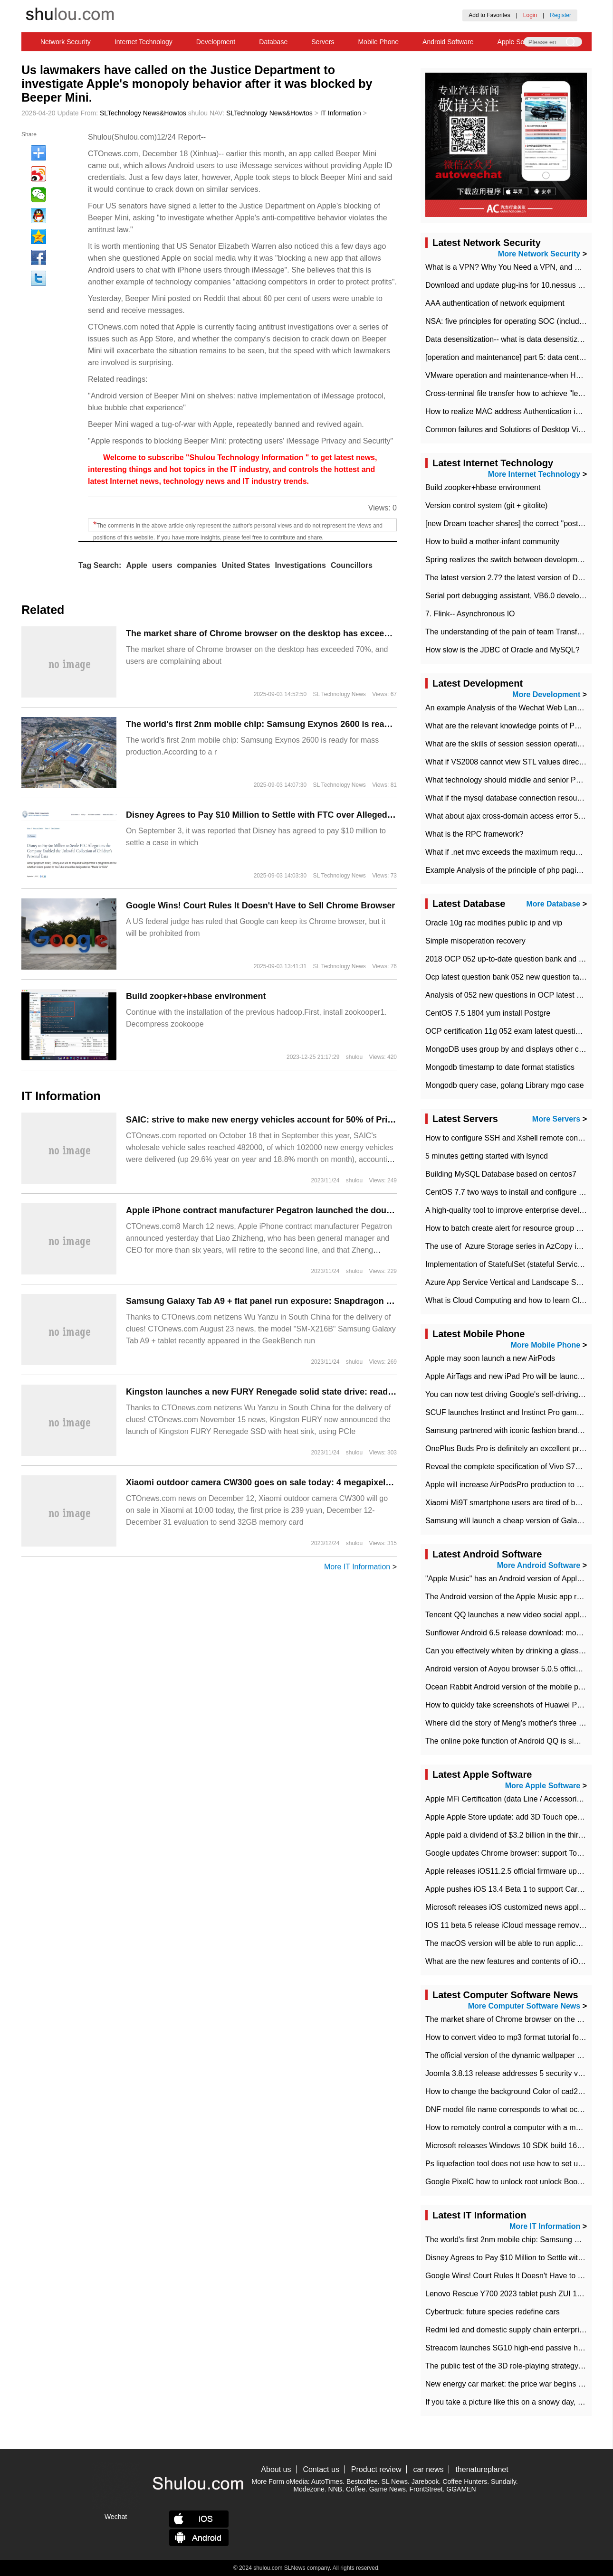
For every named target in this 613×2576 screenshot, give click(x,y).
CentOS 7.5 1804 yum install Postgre (487, 1013)
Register (560, 15)
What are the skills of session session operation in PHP (518, 744)
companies (197, 565)
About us (276, 2469)
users (162, 565)
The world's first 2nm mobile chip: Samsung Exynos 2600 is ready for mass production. (303, 724)
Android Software (447, 42)
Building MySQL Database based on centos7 (500, 1174)
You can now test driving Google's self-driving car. (509, 1394)
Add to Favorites (489, 15)
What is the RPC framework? (474, 834)
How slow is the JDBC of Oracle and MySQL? (502, 650)
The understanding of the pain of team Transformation (516, 632)
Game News (387, 2489)
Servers (322, 42)
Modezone (308, 2489)
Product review (376, 2469)
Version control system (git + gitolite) (486, 505)
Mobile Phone (378, 42)
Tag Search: (99, 565)
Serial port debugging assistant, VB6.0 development (512, 596)
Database (273, 42)
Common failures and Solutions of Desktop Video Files (517, 429)
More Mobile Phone (546, 1345)
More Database (553, 904)
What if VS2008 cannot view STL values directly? (508, 762)
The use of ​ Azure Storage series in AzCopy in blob (511, 1246)
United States (245, 565)
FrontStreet (426, 2489)
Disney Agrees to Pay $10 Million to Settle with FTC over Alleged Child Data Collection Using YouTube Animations (357, 815)
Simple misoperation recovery (475, 941)
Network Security (65, 42)
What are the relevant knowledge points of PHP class (514, 726)
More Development (546, 694)
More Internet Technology (534, 474)
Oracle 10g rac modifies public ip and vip (493, 923)
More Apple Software (543, 1786)
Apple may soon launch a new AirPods (490, 1358)
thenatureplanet (481, 2469)
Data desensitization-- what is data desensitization (509, 339)
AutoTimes (327, 2481)
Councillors (352, 565)
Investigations (300, 565)
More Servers (556, 1119)
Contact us (321, 2469)
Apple (136, 565)
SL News (395, 2481)
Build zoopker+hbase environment (196, 996)
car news (428, 2469)
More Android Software (538, 1565)
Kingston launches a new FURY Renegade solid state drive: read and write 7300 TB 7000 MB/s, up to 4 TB (340, 1392)
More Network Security (539, 254)
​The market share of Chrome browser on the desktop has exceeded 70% (272, 633)
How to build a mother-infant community (492, 542)
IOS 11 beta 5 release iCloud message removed (506, 1925)
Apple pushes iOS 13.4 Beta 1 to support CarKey (508, 1889)
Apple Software (519, 42)
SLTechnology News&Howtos (143, 113)
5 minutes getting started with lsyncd (486, 1156)
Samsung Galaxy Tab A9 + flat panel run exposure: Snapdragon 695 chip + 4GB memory (304, 1301)
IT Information (340, 113)
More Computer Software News (524, 2006)
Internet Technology (143, 42)
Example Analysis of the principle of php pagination (511, 870)
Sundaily (503, 2481)
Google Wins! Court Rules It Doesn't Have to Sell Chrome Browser (260, 905)
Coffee (355, 2489)
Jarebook (425, 2481)
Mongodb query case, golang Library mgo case (504, 1085)
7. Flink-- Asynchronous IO (470, 614)
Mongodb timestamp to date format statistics (500, 1067)
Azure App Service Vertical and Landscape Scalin (508, 1282)
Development (216, 42)
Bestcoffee (362, 2481)
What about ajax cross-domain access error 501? (508, 816)
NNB (335, 2489)
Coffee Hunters (464, 2481)
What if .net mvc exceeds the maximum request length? (519, 852)
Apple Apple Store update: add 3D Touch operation (510, 1817)
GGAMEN (461, 2489)
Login (530, 15)
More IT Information (357, 1567)
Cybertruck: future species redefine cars (492, 2312)
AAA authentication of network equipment (495, 303)
